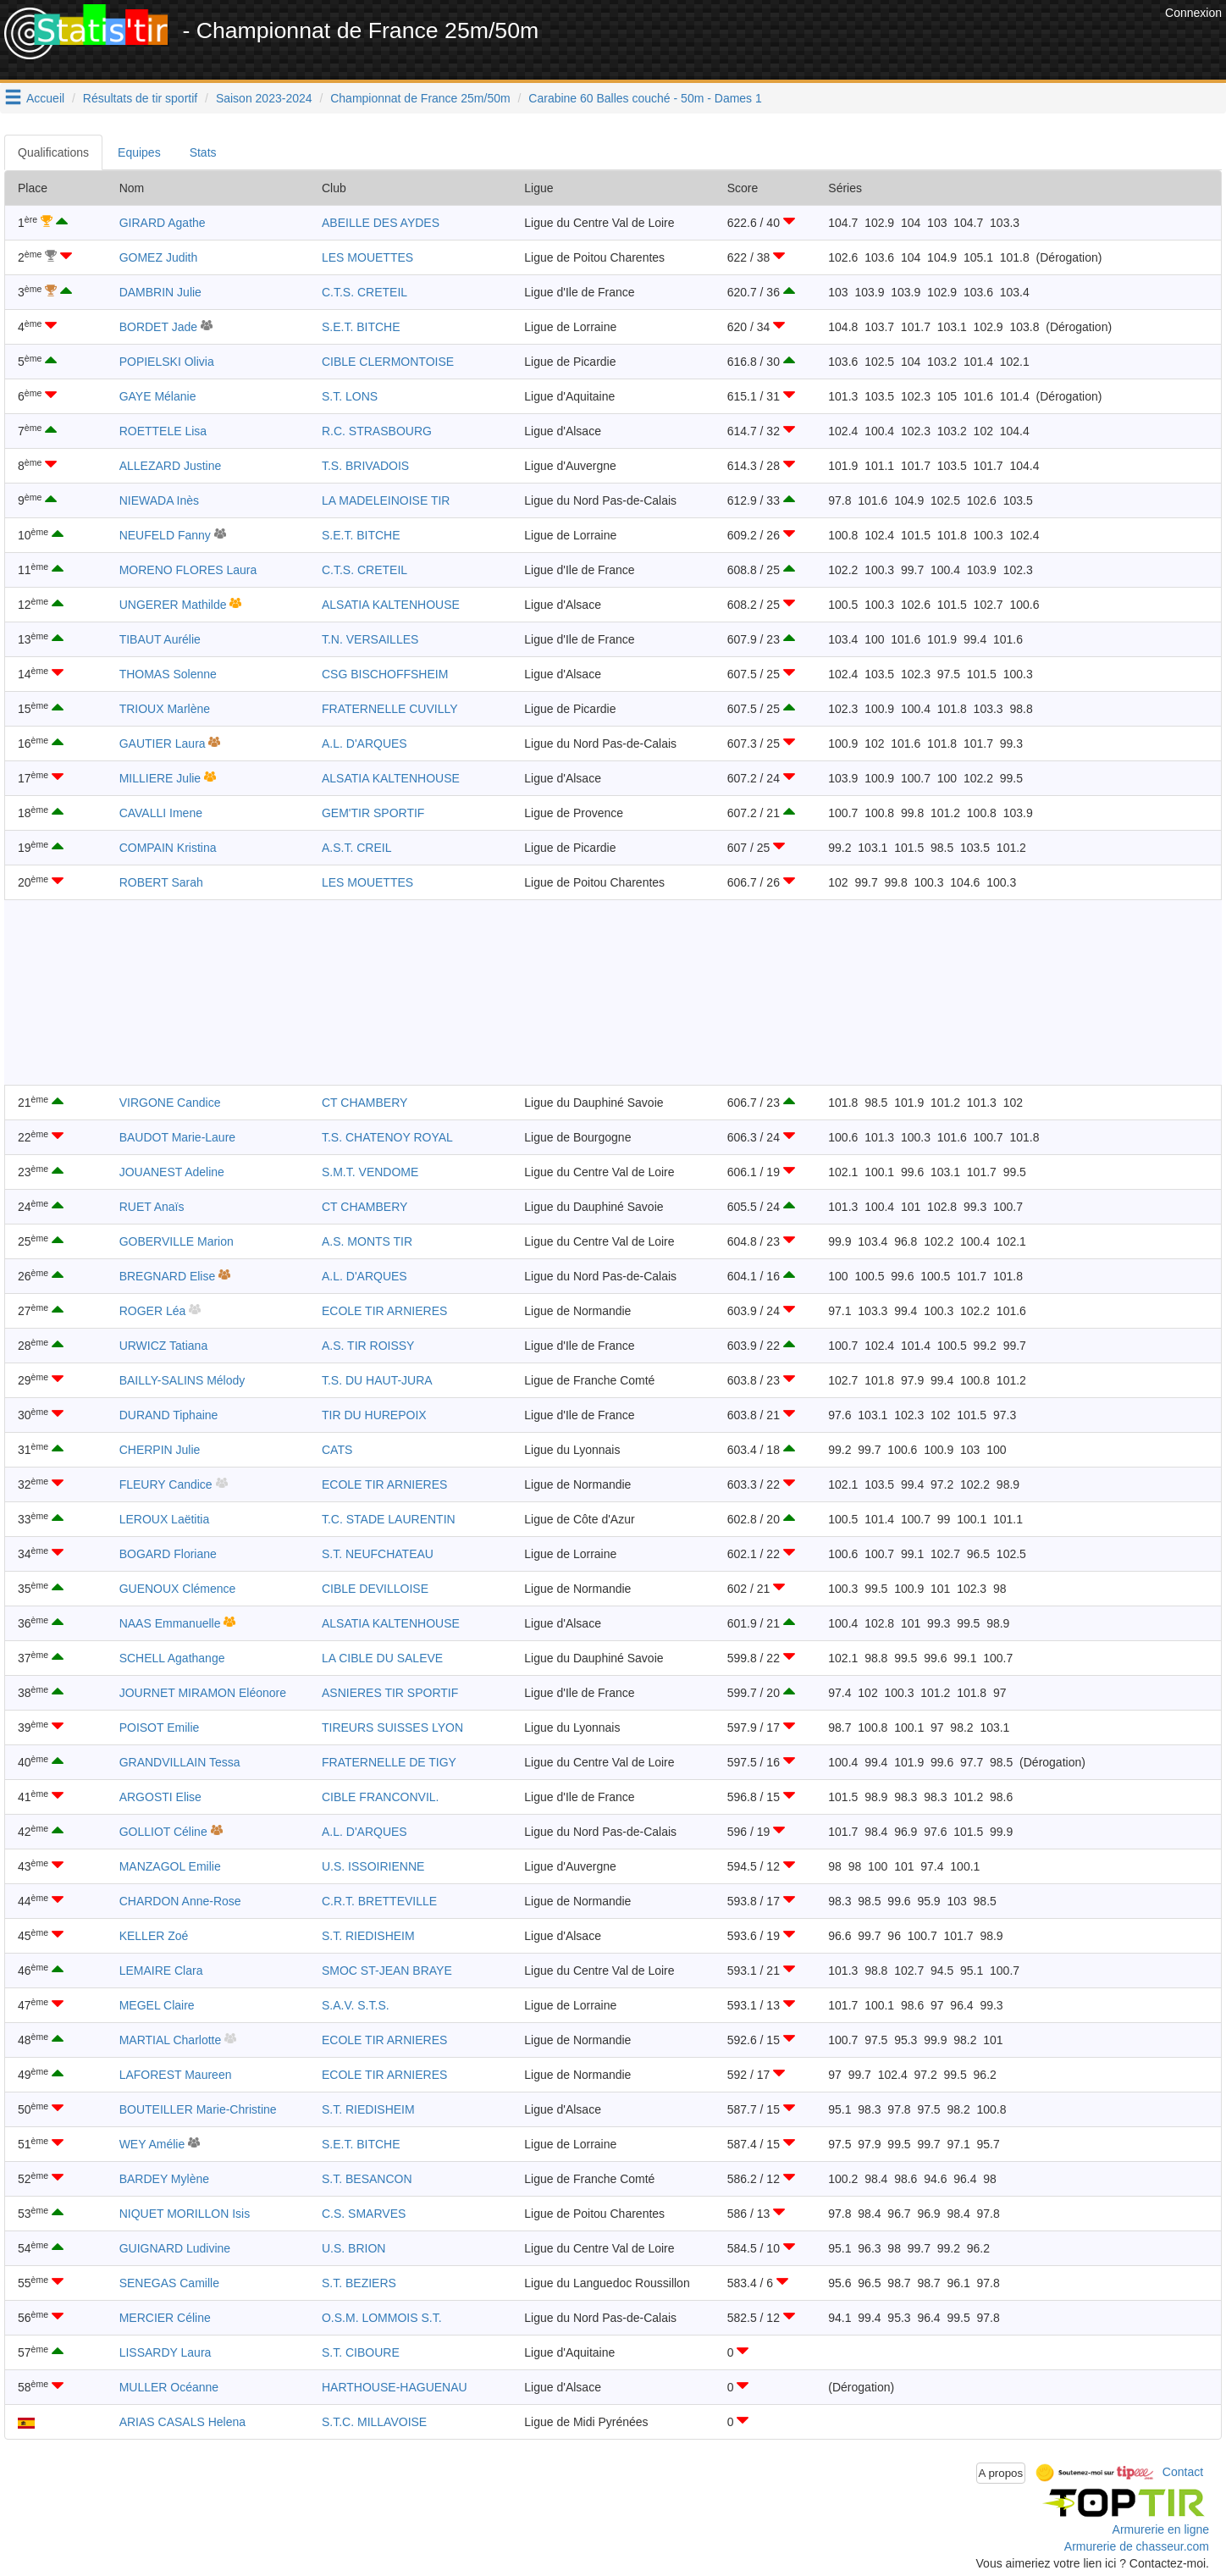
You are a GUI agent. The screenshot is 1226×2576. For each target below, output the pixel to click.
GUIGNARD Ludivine (175, 2248)
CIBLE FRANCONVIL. (380, 1797)
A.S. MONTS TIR (367, 1241)
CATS (337, 1450)
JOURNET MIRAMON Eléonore (202, 1693)
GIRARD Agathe (162, 222)
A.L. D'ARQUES (364, 743)
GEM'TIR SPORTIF (373, 813)
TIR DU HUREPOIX (374, 1415)
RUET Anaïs (152, 1206)
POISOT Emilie (159, 1727)
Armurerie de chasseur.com (1136, 2546)
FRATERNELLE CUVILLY (390, 709)
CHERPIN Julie (160, 1450)
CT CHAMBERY (364, 1102)
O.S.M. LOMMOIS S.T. (382, 2317)
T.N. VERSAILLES (370, 639)
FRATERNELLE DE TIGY (389, 1762)
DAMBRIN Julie (160, 292)
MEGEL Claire (157, 2005)
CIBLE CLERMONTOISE (388, 361)
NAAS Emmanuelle (170, 1623)
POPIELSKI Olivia (166, 361)
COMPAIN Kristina (168, 847)
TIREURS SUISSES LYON (392, 1727)
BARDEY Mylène (164, 2179)
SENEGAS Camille (169, 2283)
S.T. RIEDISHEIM (368, 1936)
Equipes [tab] (139, 152)
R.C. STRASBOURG (377, 431)
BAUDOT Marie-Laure (177, 1137)
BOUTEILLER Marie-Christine (198, 2109)
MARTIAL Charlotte (170, 2040)
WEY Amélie (152, 2144)
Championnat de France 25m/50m (420, 98)
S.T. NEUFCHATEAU (378, 1554)
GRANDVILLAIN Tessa (179, 1762)
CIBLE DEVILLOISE (375, 1588)
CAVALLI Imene (160, 813)
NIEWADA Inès (159, 500)
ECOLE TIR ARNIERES (384, 1311)
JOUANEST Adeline (171, 1172)
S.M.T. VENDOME (370, 1172)
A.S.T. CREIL (356, 847)
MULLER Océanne (169, 2387)
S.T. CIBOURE (361, 2352)
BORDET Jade (158, 327)
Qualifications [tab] (53, 152)
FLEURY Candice (166, 1484)
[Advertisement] (852, 42)
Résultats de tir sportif (140, 98)
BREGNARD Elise (167, 1276)
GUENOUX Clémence (177, 1588)
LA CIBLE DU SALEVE (382, 1658)
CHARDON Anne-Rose (180, 1901)
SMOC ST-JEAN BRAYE (387, 1970)
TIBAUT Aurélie (160, 639)
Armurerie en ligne (1161, 2529)
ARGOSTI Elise (160, 1797)
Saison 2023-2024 (264, 98)
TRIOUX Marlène (164, 709)
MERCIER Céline (165, 2317)
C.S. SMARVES (364, 2213)
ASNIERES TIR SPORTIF (390, 1693)
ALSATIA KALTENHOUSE (391, 604)
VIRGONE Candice (170, 1102)
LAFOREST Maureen (175, 2074)
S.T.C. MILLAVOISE (374, 2422)
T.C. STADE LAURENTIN (389, 1519)
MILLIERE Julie (160, 778)
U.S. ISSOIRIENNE (373, 1866)
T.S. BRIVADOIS (365, 466)
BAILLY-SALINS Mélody (182, 1380)
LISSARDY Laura (165, 2352)
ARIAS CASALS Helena (182, 2422)
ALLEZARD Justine (170, 466)
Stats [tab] (203, 152)
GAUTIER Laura (162, 743)
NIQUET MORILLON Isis (185, 2213)
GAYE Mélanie (157, 396)
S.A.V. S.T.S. (355, 2005)
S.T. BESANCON (367, 2179)
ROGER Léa (152, 1311)
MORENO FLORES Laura (188, 570)
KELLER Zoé (154, 1936)
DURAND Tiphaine (168, 1415)
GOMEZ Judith (158, 257)
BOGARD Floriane (168, 1554)
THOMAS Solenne (168, 674)
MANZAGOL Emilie (170, 1866)
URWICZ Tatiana (163, 1345)
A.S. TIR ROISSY (368, 1345)
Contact (1182, 2472)
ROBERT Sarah (161, 882)
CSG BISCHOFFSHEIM (385, 674)
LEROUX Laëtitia (164, 1519)
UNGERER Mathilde (173, 604)
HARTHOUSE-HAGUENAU (394, 2387)
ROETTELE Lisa (163, 431)
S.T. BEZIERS (359, 2283)
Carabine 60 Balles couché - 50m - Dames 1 (644, 98)
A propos (1001, 2473)
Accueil (45, 98)
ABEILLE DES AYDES (380, 222)
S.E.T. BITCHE (361, 327)
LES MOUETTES (367, 257)
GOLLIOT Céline (163, 1831)
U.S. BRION (353, 2248)
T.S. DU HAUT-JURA (377, 1380)
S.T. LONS (350, 396)
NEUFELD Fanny (165, 535)
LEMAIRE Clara (161, 1970)
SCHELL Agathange (172, 1658)
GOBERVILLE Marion (176, 1241)
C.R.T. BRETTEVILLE (379, 1901)
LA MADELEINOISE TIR (386, 500)
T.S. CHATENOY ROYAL (387, 1137)
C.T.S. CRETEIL (364, 292)
